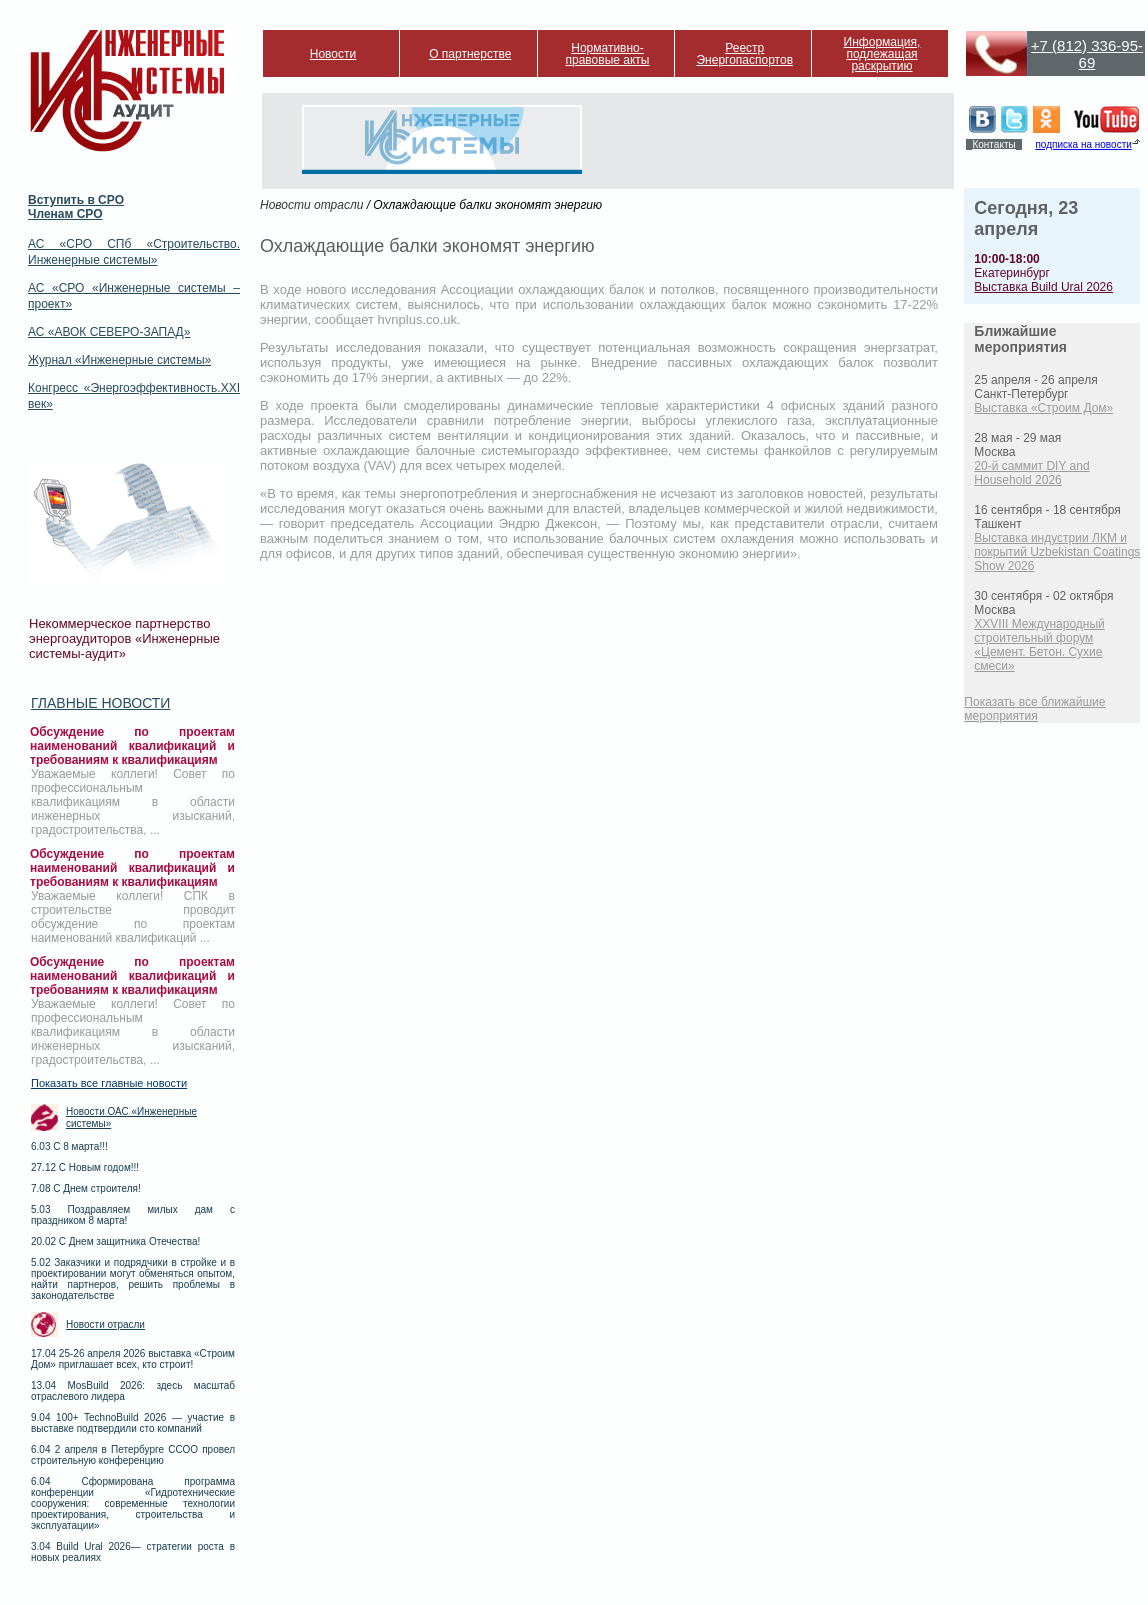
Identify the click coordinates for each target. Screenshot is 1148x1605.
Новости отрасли (105, 1324)
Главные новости (100, 703)
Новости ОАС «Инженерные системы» (131, 1117)
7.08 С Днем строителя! (86, 1188)
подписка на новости (1083, 144)
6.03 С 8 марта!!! (69, 1146)
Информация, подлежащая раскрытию (882, 54)
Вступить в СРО (76, 200)
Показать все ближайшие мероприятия (1034, 709)
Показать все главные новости (109, 1083)
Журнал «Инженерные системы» (119, 360)
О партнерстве (470, 54)
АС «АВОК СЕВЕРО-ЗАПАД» (109, 332)
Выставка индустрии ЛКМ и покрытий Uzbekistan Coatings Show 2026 (1057, 552)
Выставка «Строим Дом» (1043, 408)
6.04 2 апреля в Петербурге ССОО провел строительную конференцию (133, 1455)
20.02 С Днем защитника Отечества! (115, 1241)
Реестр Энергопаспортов (744, 54)
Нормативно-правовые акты (608, 54)
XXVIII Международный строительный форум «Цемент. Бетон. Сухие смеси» (1039, 645)
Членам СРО (65, 214)
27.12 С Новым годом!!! (85, 1167)
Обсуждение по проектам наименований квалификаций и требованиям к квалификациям (132, 746)
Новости (333, 54)
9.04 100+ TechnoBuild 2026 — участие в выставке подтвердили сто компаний (133, 1423)
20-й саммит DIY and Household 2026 (1031, 473)
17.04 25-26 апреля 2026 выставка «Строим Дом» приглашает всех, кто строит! (133, 1359)
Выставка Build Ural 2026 (1043, 287)
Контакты (993, 144)
